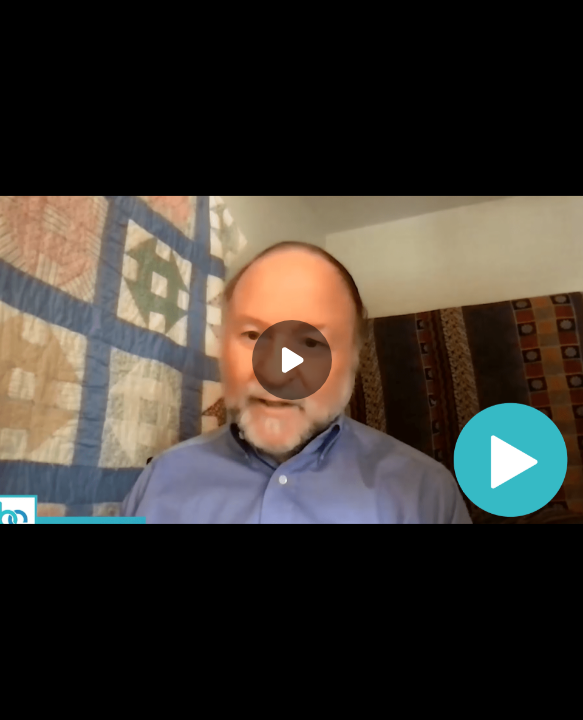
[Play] (292, 360)
